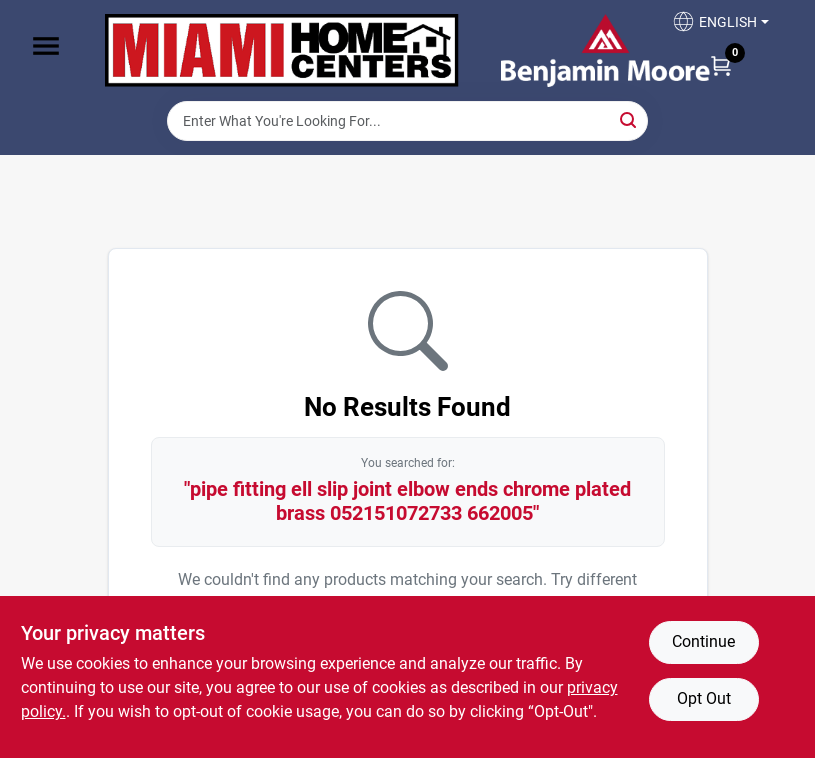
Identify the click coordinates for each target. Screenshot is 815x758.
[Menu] (46, 46)
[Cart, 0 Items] (721, 65)
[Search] (629, 119)
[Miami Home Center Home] (282, 50)
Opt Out (704, 698)
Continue (703, 641)
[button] (720, 27)
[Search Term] (407, 121)
